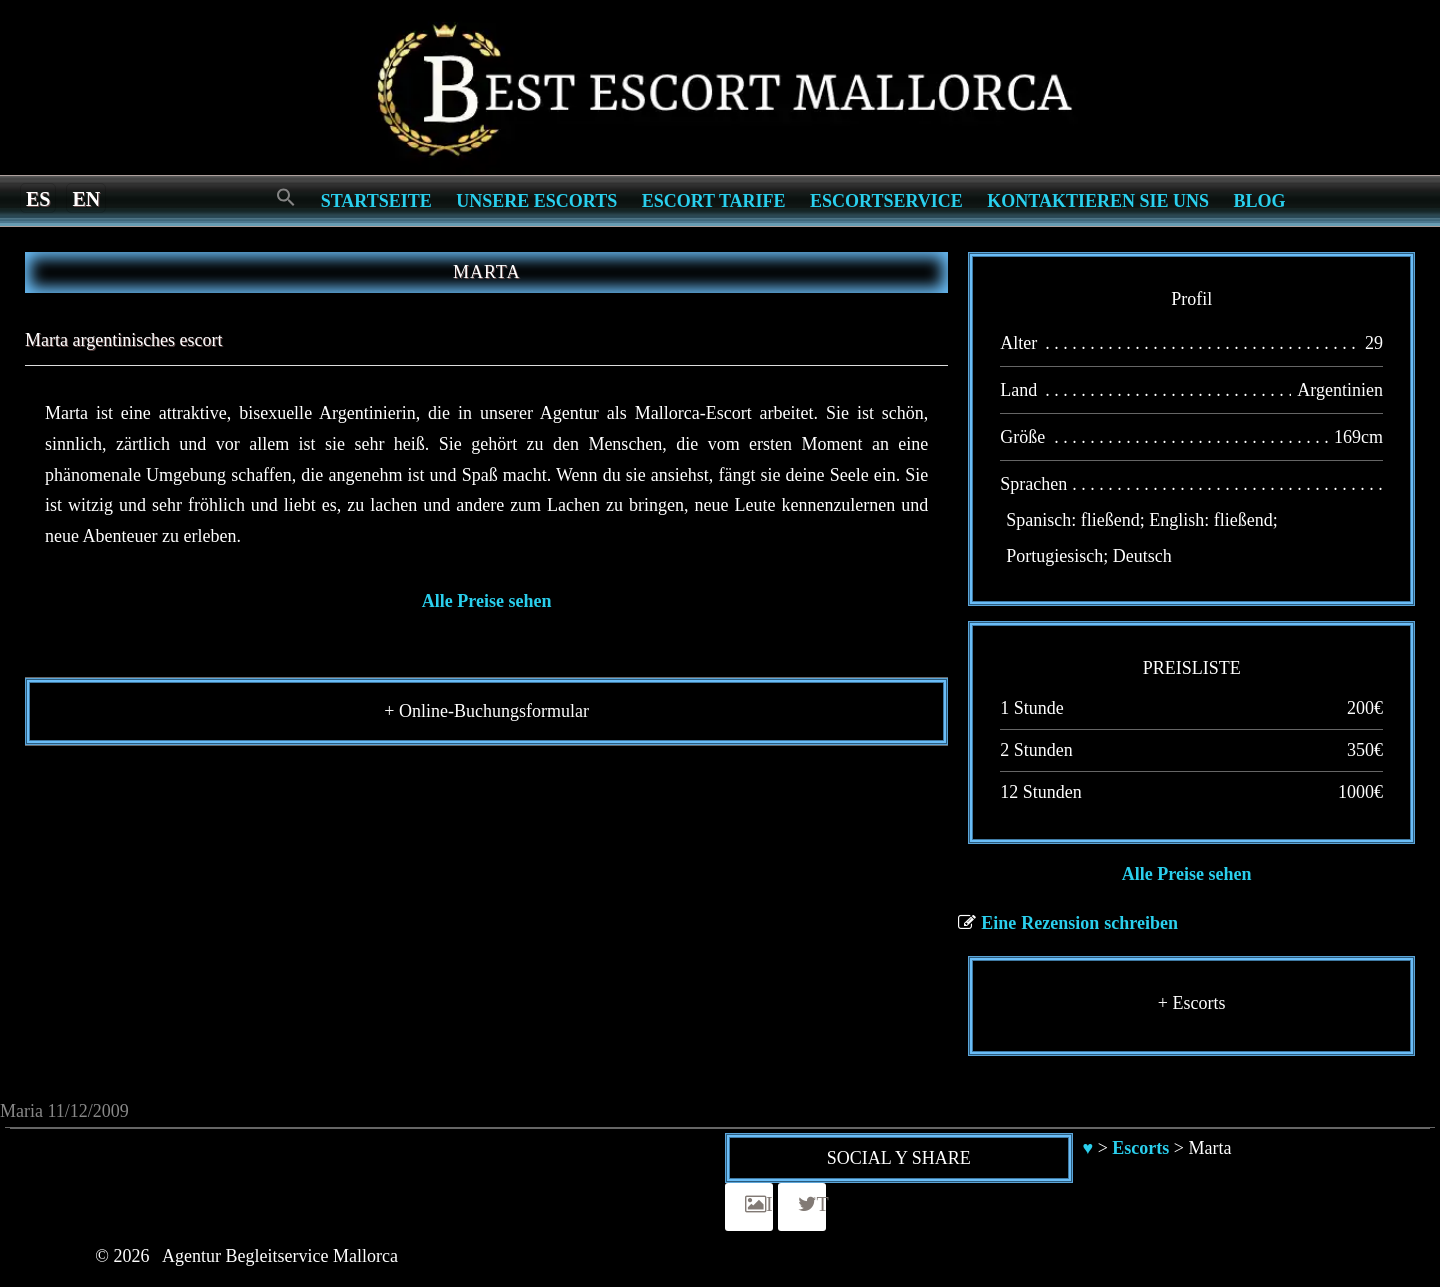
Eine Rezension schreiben (1079, 923)
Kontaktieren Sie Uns (1098, 201)
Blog (1260, 201)
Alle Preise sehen (487, 601)
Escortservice (886, 201)
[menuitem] (38, 198)
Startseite (376, 201)
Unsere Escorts (536, 201)
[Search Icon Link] (286, 198)
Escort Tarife (714, 201)
